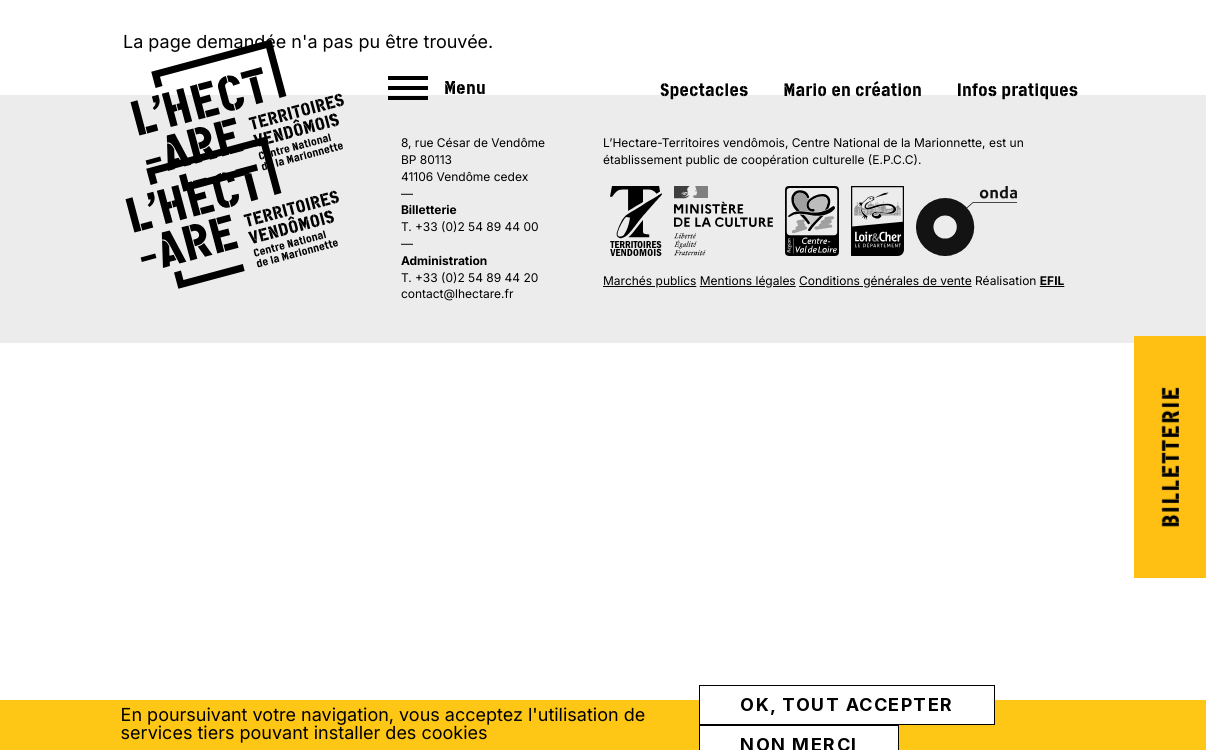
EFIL (1052, 280)
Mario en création (852, 90)
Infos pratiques (1017, 90)
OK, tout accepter (847, 704)
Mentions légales (748, 280)
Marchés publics (649, 280)
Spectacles (704, 90)
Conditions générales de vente (885, 280)
